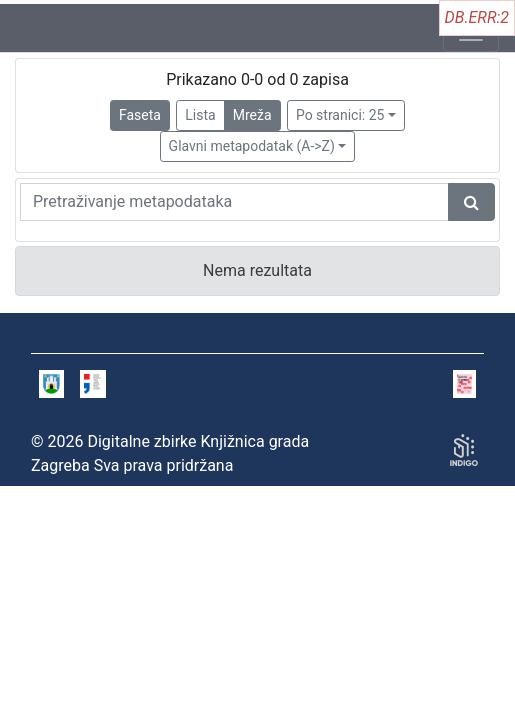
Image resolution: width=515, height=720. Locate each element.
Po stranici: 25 (340, 115)
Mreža (252, 115)
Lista (200, 115)
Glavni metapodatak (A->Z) (252, 146)
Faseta (140, 115)
